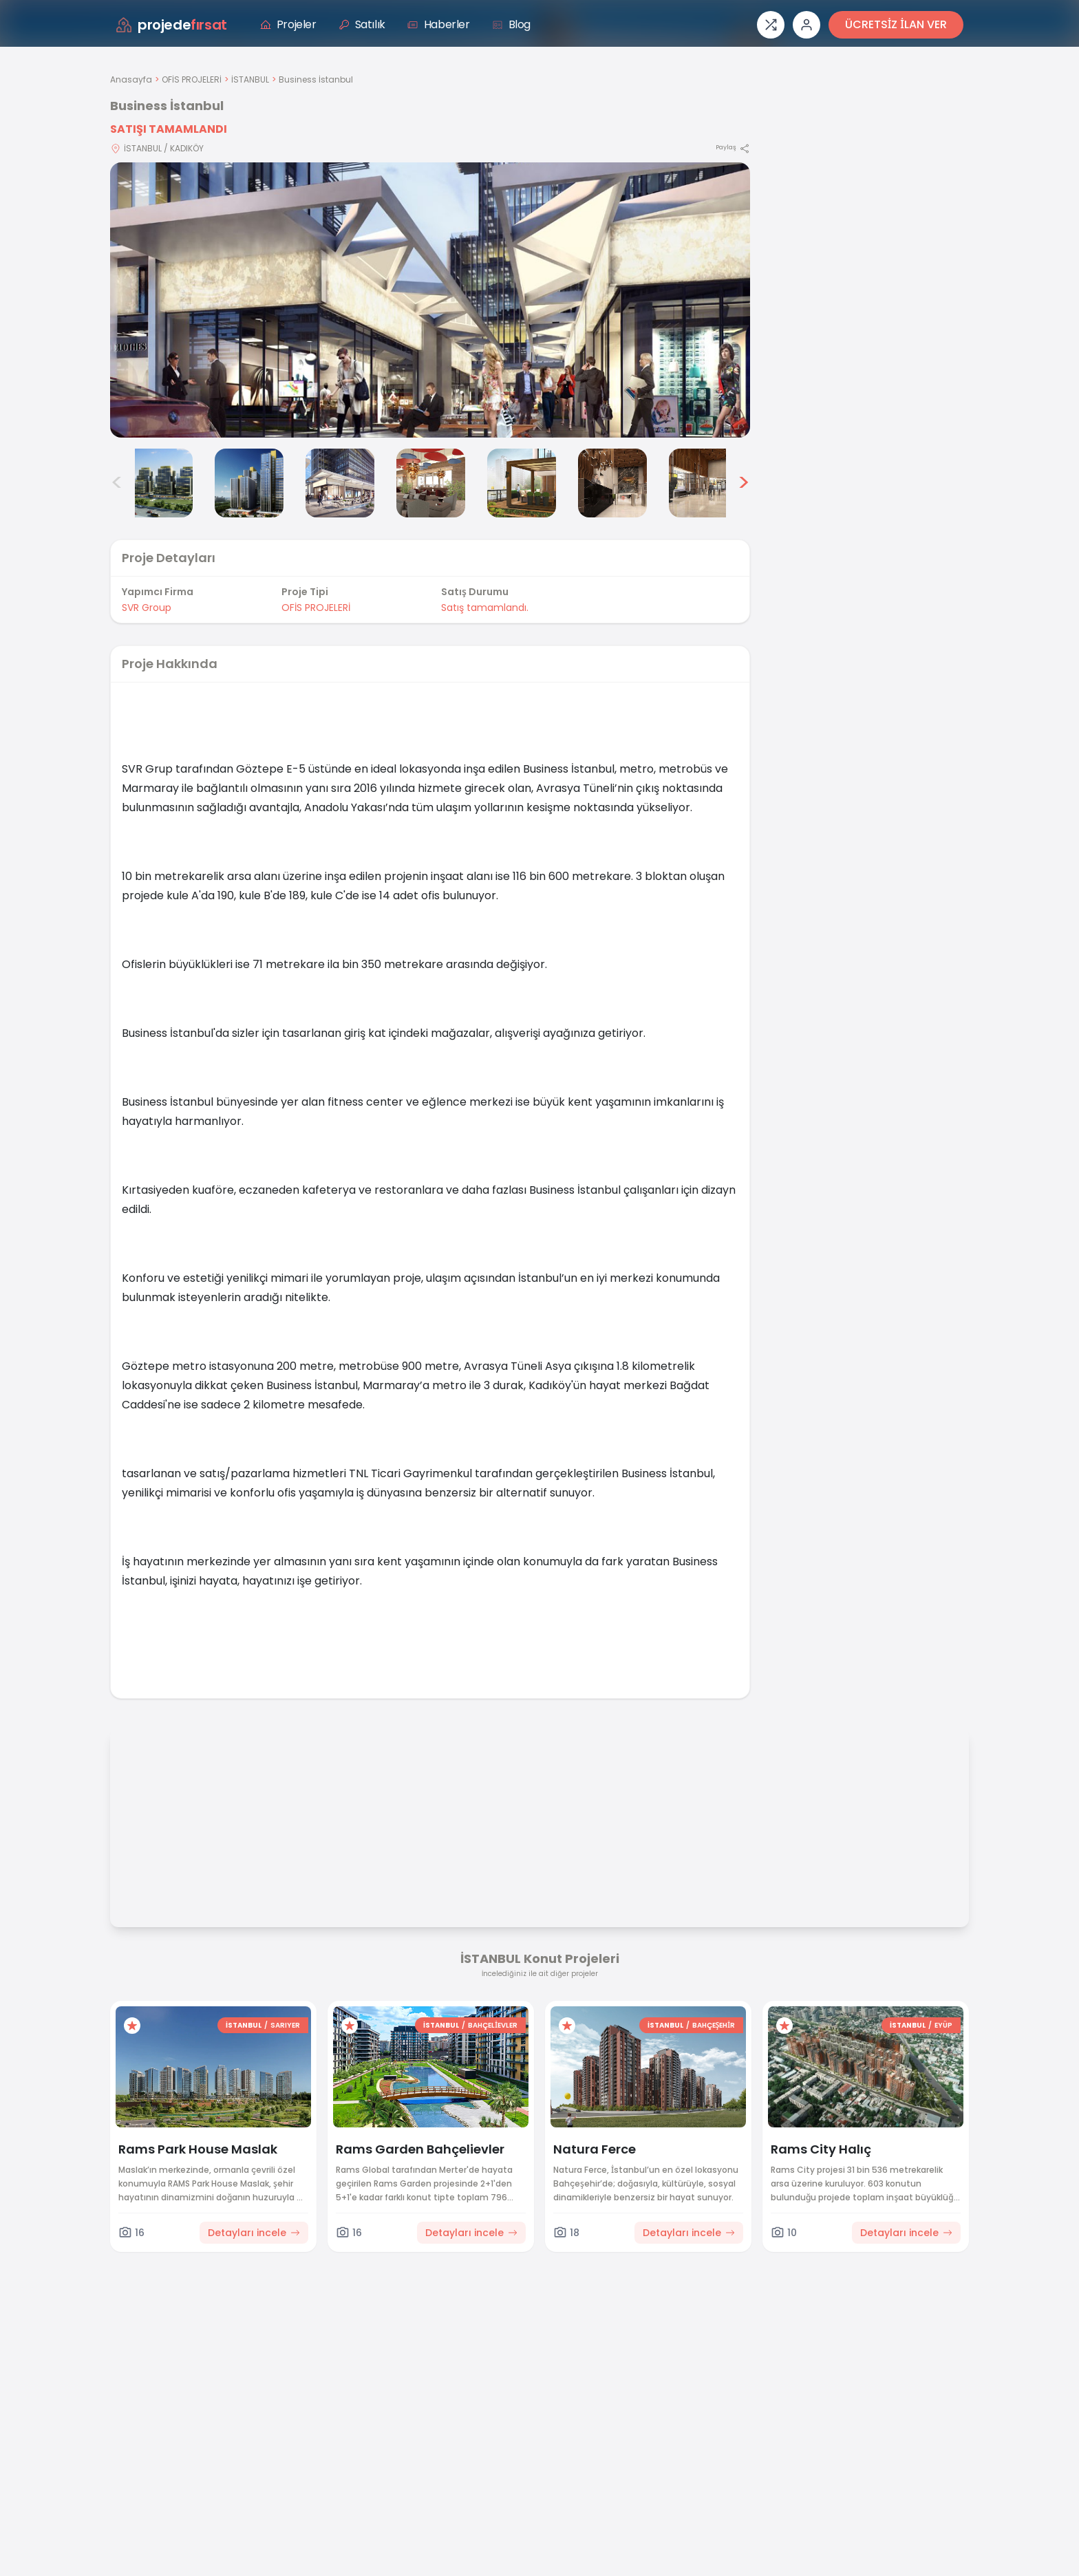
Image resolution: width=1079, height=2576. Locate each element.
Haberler (438, 24)
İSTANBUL (250, 79)
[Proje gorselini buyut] (430, 300)
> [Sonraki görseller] (743, 483)
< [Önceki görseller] (117, 483)
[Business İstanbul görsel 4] (340, 483)
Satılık (362, 24)
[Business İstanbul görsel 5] (430, 483)
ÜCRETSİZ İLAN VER (896, 24)
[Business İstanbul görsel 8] (703, 483)
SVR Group (146, 607)
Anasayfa (131, 79)
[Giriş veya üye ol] (806, 25)
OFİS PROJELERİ (192, 79)
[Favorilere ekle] (132, 2025)
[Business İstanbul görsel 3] (249, 483)
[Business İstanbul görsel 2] (158, 483)
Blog (511, 24)
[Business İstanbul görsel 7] (612, 483)
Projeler (288, 24)
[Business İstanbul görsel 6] (521, 483)
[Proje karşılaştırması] (770, 25)
